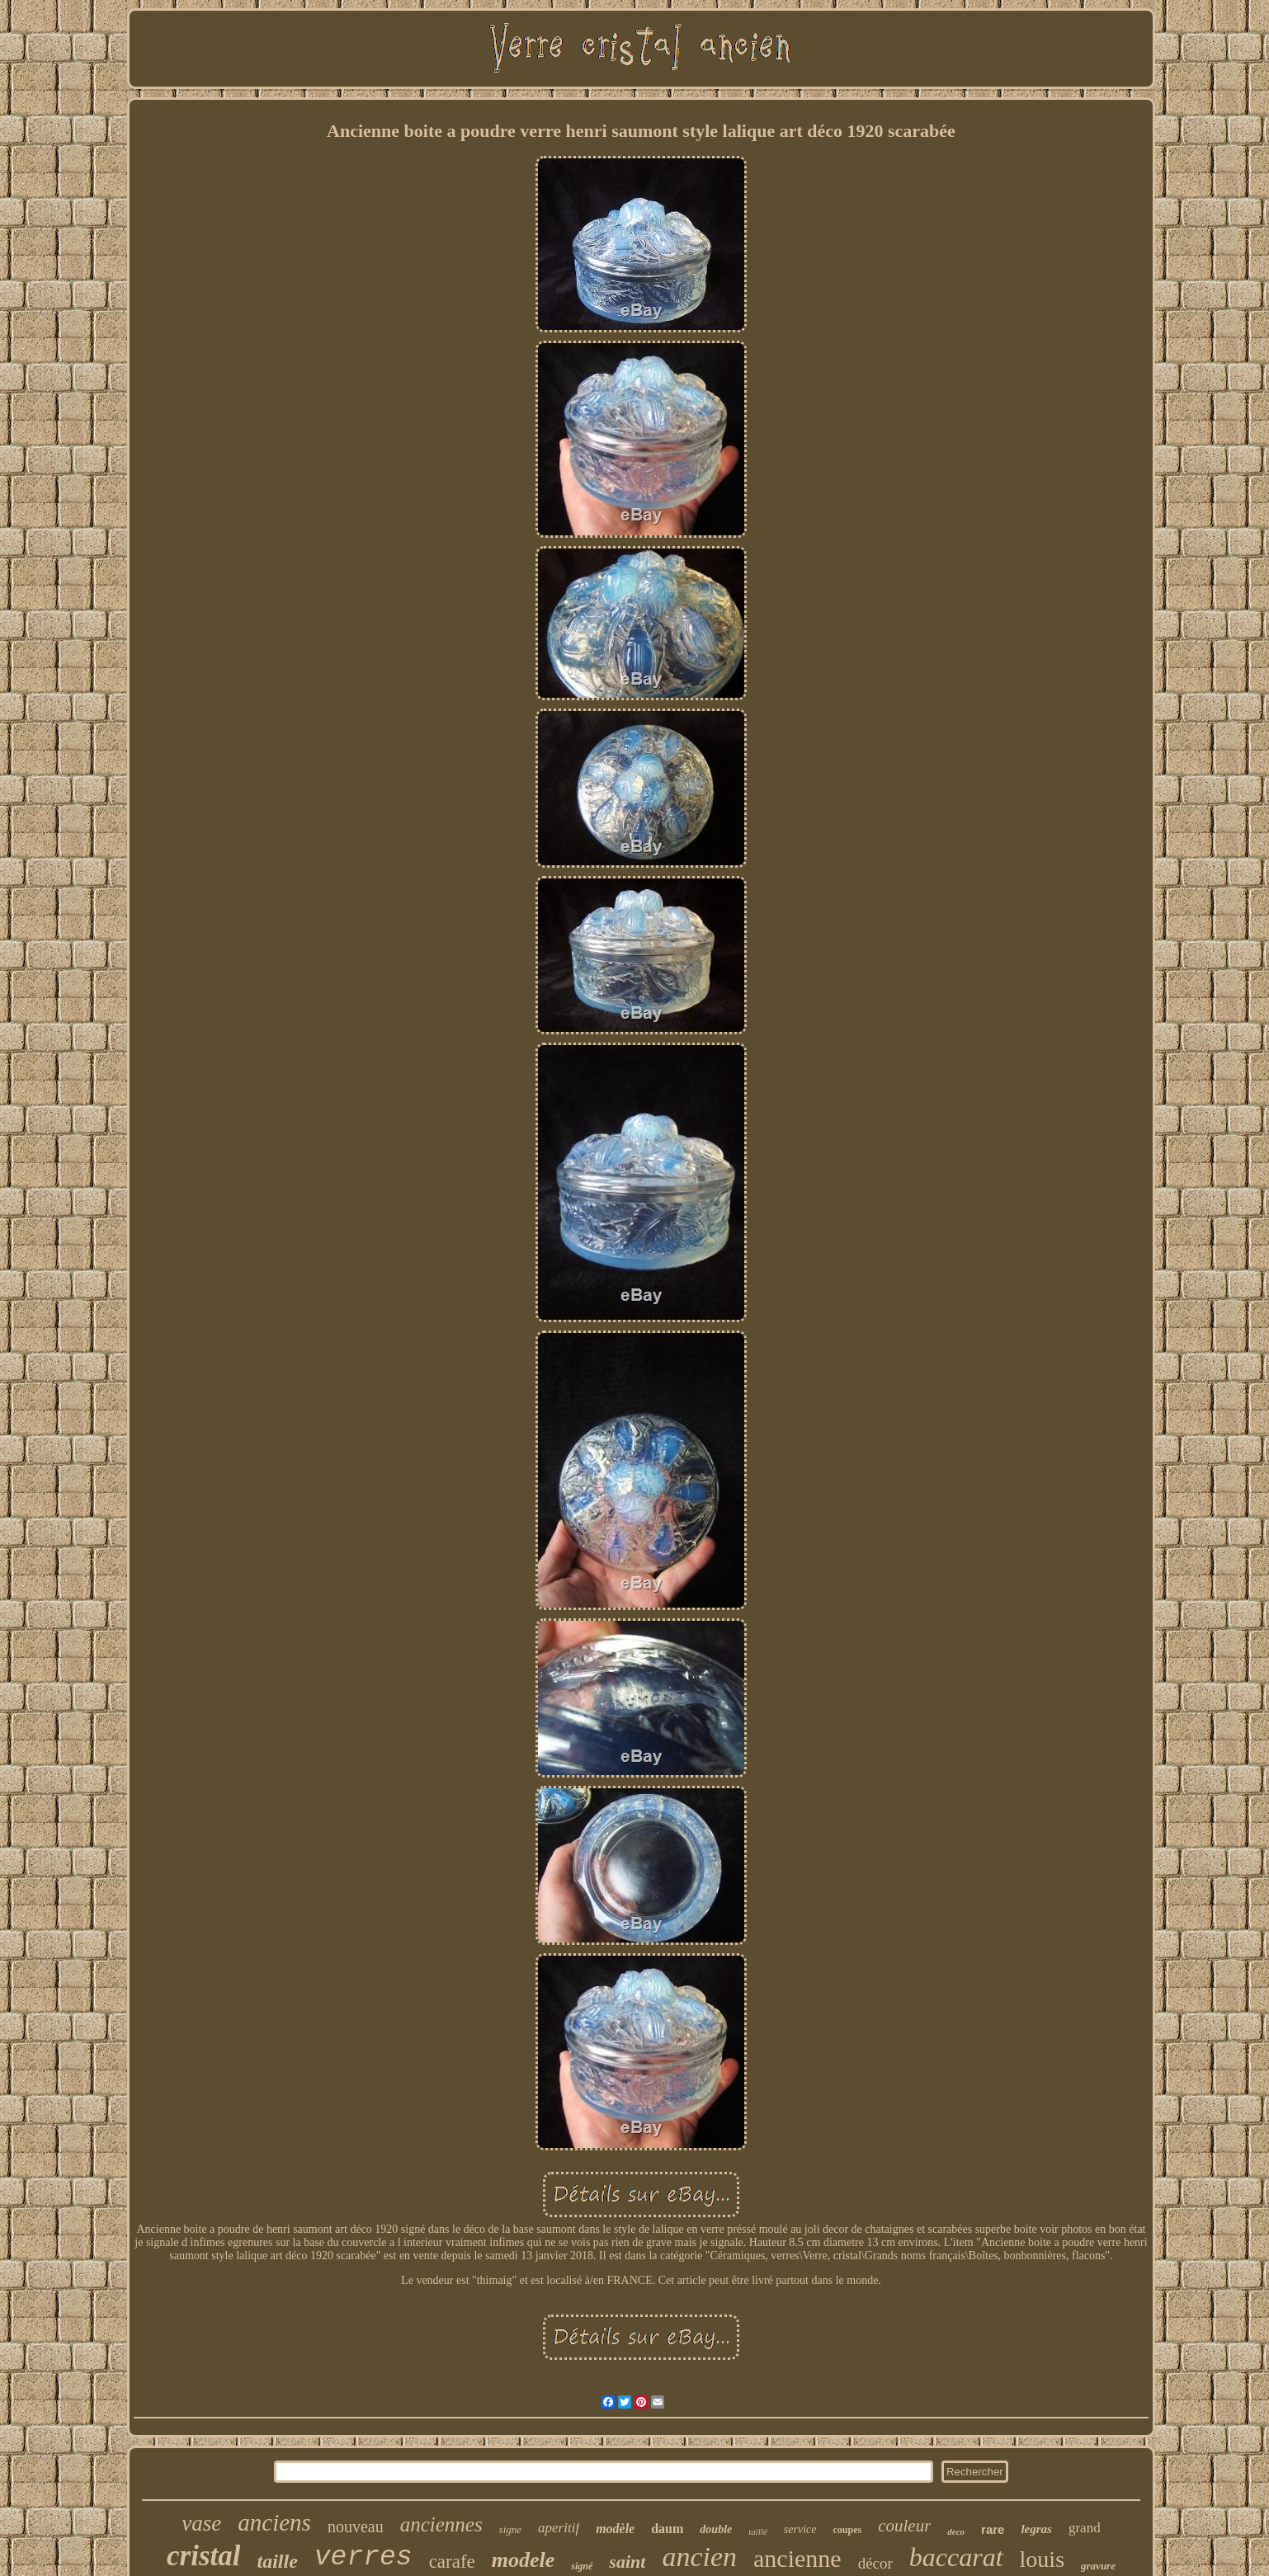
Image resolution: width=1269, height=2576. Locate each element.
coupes (847, 2530)
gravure (1098, 2566)
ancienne (797, 2558)
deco (956, 2531)
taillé (757, 2531)
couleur (904, 2526)
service (800, 2529)
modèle (615, 2529)
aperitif (558, 2528)
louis (1042, 2559)
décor (875, 2563)
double (716, 2529)
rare (992, 2529)
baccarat (956, 2557)
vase (201, 2523)
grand (1085, 2528)
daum (667, 2529)
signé (581, 2566)
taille (277, 2561)
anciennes (441, 2524)
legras (1036, 2529)
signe (510, 2529)
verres (363, 2557)
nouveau (356, 2526)
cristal (203, 2556)
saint (627, 2561)
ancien (699, 2556)
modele (523, 2560)
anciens (274, 2522)
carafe (452, 2561)
